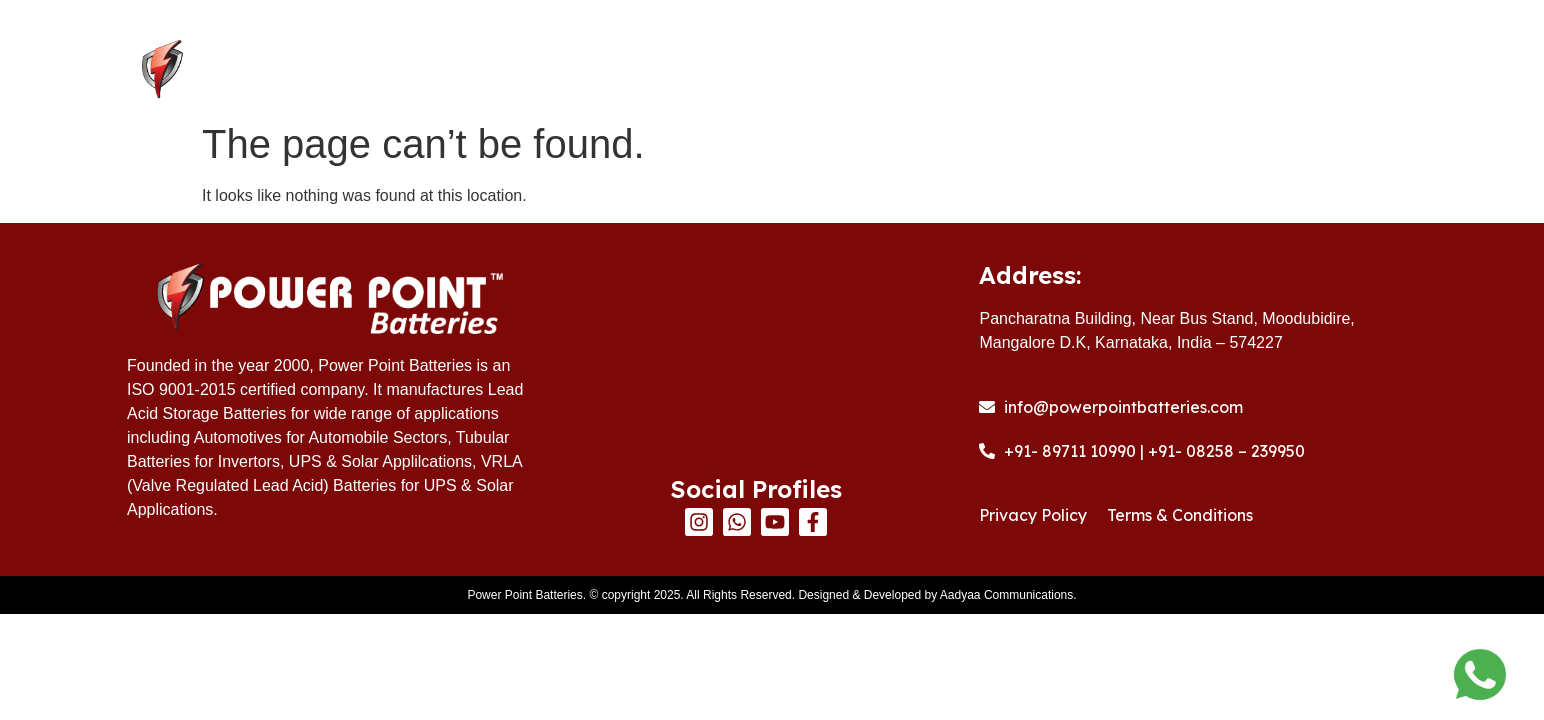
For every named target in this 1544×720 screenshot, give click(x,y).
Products (922, 71)
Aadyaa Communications (1006, 595)
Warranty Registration (1127, 70)
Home (658, 70)
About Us (776, 70)
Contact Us (1327, 70)
